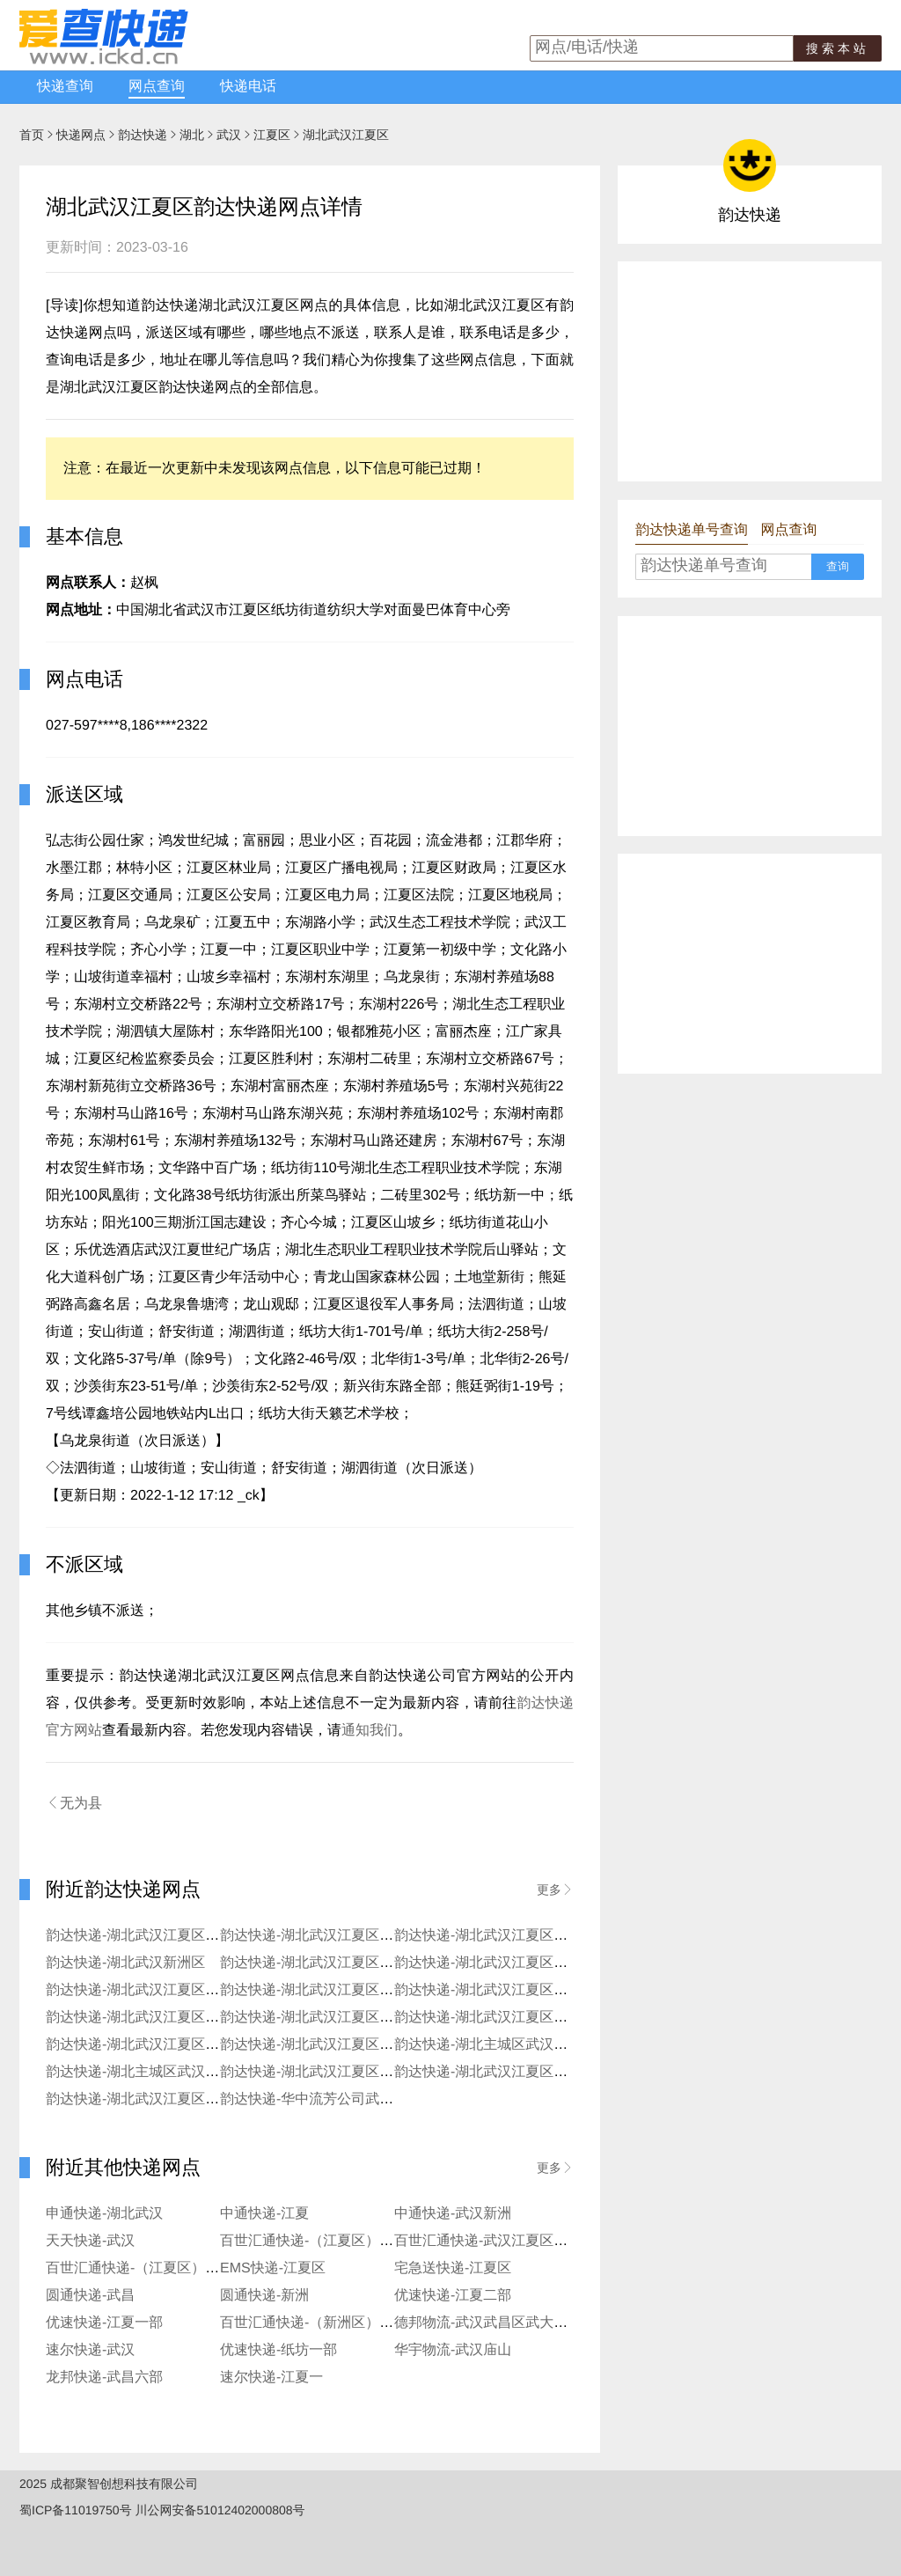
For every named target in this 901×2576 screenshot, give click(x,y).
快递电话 (248, 86)
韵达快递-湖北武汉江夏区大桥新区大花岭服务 (189, 2017)
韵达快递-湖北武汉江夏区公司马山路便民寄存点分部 (210, 2099)
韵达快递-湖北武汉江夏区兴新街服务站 (342, 1990)
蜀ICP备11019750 (69, 2510)
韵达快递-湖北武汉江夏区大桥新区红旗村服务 (363, 2017)
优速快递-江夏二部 (452, 2295)
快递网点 (81, 135)
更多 (555, 1889)
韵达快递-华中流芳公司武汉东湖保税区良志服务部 (377, 2099)
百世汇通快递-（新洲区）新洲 (313, 2322)
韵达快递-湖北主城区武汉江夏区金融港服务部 (189, 2072)
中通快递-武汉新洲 (452, 2213)
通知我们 (369, 1730)
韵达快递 (142, 135)
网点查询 (156, 86)
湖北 (191, 135)
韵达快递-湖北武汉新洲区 (125, 1963)
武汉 (228, 135)
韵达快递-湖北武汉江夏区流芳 (313, 1935)
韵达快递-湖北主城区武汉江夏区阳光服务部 (530, 2044)
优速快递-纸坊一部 (278, 2350)
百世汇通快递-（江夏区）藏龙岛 (146, 2268)
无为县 (74, 1803)
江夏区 (271, 135)
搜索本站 (837, 48)
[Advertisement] (750, 371)
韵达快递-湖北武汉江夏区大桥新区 (328, 1963)
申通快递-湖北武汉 (104, 2213)
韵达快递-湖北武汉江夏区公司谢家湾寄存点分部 (370, 2072)
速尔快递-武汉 (90, 2350)
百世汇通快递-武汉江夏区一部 (488, 2241)
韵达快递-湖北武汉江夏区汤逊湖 (495, 1990)
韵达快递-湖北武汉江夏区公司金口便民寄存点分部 (551, 2072)
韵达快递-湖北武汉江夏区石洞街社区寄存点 (182, 2044)
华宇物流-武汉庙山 (452, 2350)
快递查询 (65, 86)
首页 (31, 135)
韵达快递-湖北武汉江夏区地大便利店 (509, 1963)
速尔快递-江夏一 (271, 2377)
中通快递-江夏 (264, 2213)
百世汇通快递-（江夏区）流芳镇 (320, 2241)
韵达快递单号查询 (691, 530)
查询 (837, 566)
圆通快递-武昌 (90, 2295)
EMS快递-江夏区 (273, 2268)
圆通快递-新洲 (264, 2295)
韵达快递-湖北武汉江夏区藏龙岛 (146, 1935)
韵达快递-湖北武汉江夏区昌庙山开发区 (516, 1935)
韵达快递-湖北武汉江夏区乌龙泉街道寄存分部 (363, 2044)
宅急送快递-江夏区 (452, 2268)
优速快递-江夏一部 (104, 2322)
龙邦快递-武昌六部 (104, 2377)
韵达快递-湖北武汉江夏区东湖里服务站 (167, 1990)
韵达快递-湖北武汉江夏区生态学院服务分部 (530, 2017)
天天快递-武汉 (90, 2241)
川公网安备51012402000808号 (220, 2510)
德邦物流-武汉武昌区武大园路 (488, 2322)
